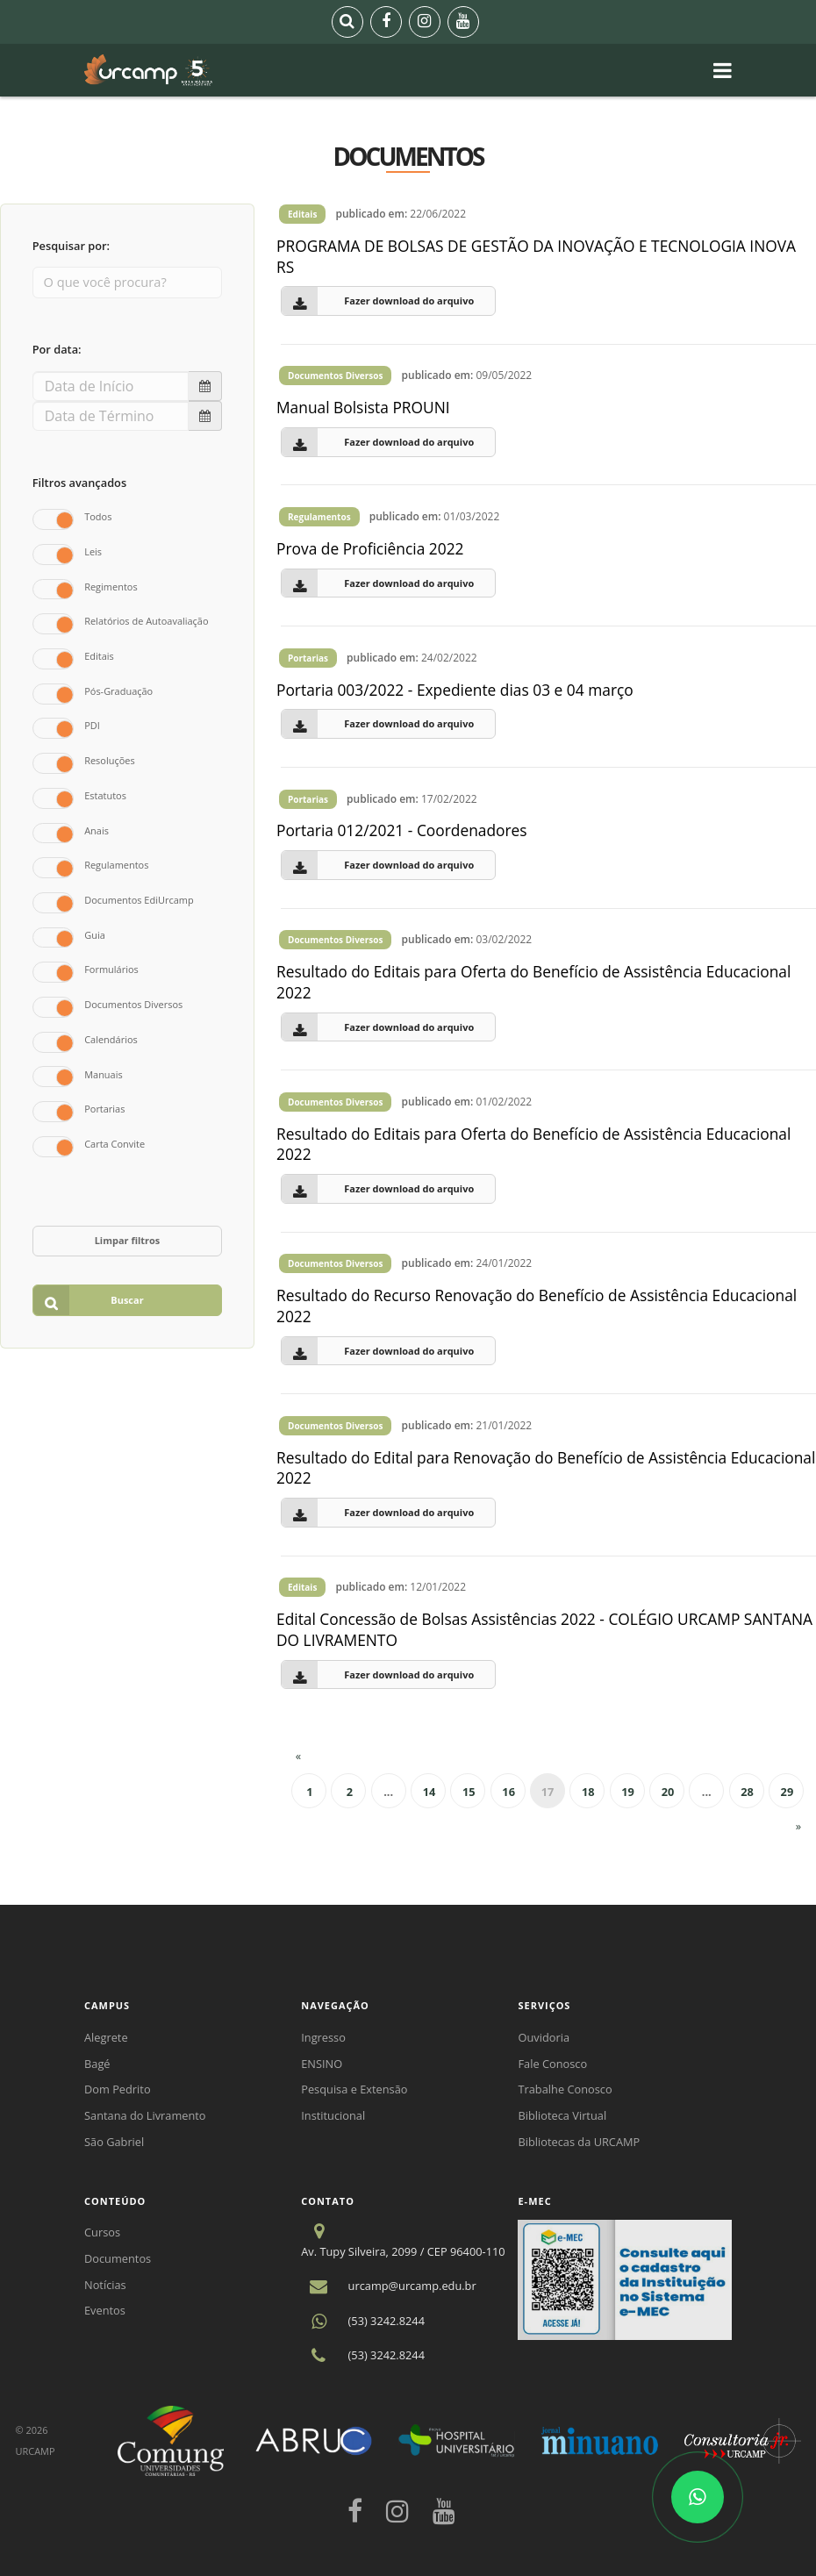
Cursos (102, 2232)
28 (747, 1792)
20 (668, 1792)
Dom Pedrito (117, 2089)
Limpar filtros (128, 1240)
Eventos (104, 2310)
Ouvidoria (543, 2037)
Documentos (117, 2258)
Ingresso (323, 2037)
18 (588, 1792)
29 (787, 1792)
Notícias (105, 2285)
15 (469, 1792)
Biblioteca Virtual (562, 2115)
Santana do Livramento (145, 2115)
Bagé (97, 2064)
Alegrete (106, 2037)
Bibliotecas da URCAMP (579, 2142)
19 (627, 1792)
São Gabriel (114, 2142)
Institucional (333, 2115)
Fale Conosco (552, 2064)
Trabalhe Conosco (565, 2089)
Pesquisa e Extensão (354, 2089)
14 (429, 1792)
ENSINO (321, 2064)
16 (508, 1792)
